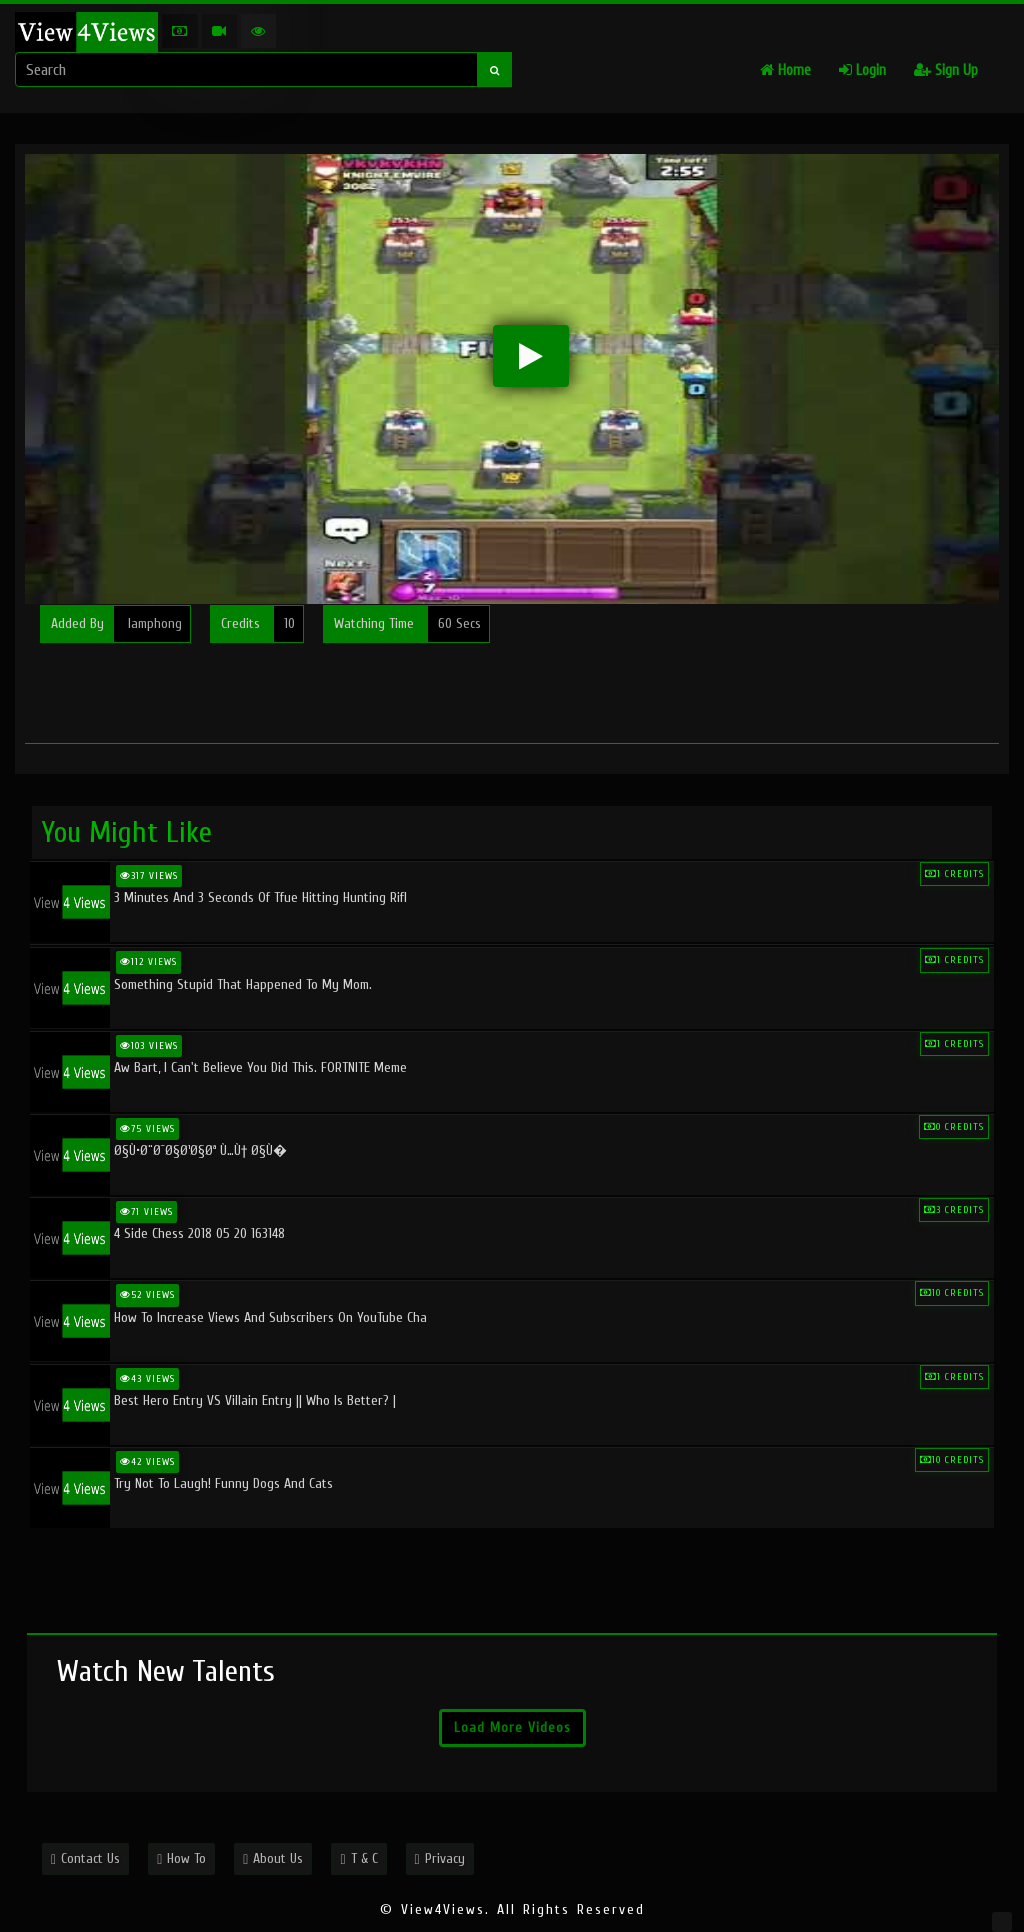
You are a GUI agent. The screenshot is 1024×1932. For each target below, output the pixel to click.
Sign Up (946, 70)
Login (862, 70)
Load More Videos (512, 1727)
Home (785, 70)
